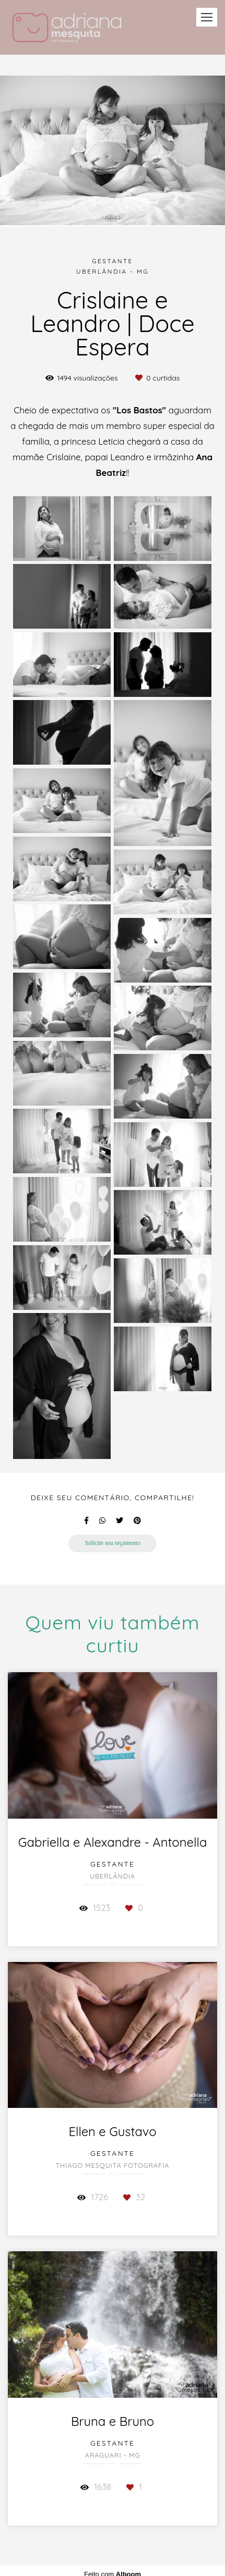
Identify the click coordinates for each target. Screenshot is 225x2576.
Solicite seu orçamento (112, 1543)
